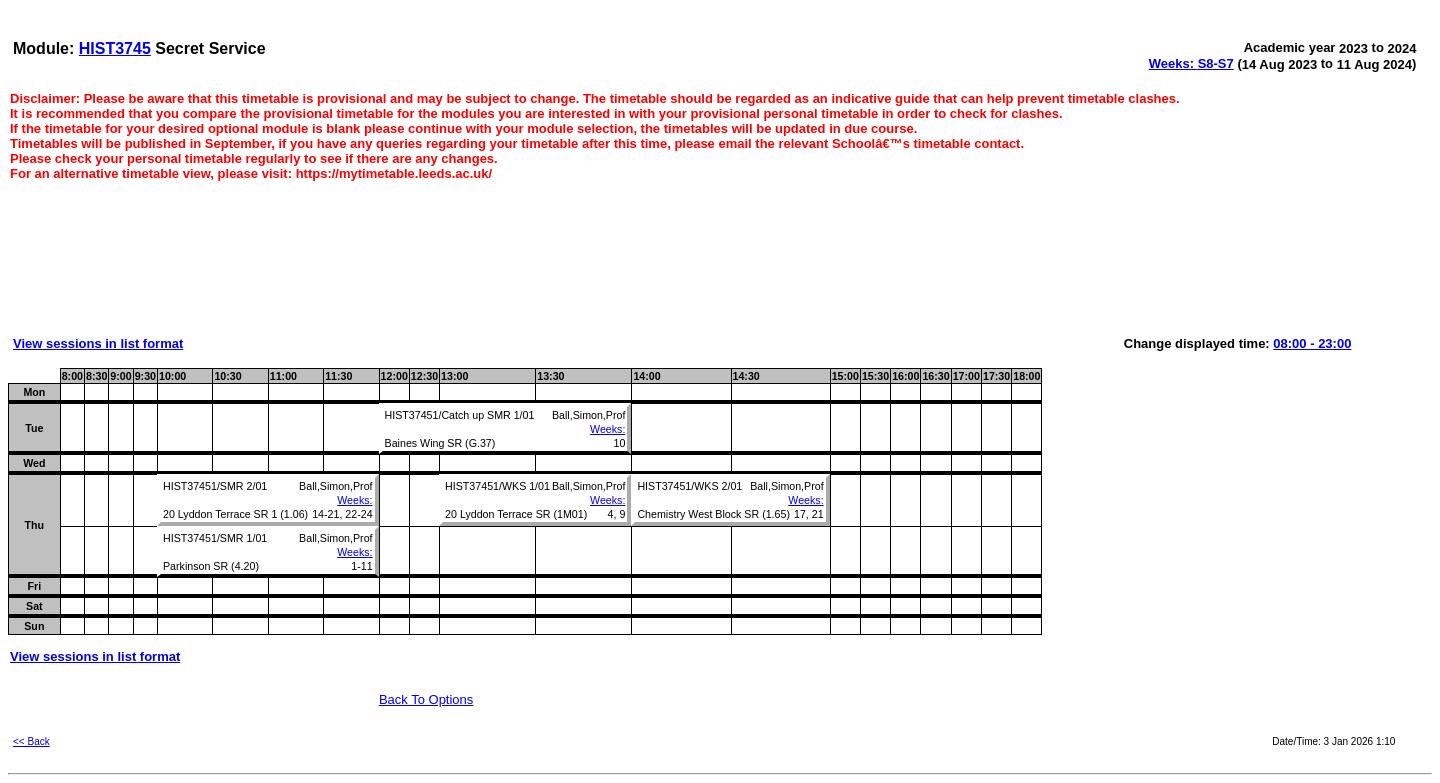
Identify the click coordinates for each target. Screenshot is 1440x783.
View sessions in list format (98, 343)
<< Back (31, 741)
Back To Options (426, 699)
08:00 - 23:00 (1312, 343)
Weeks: (607, 429)
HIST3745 (115, 48)
